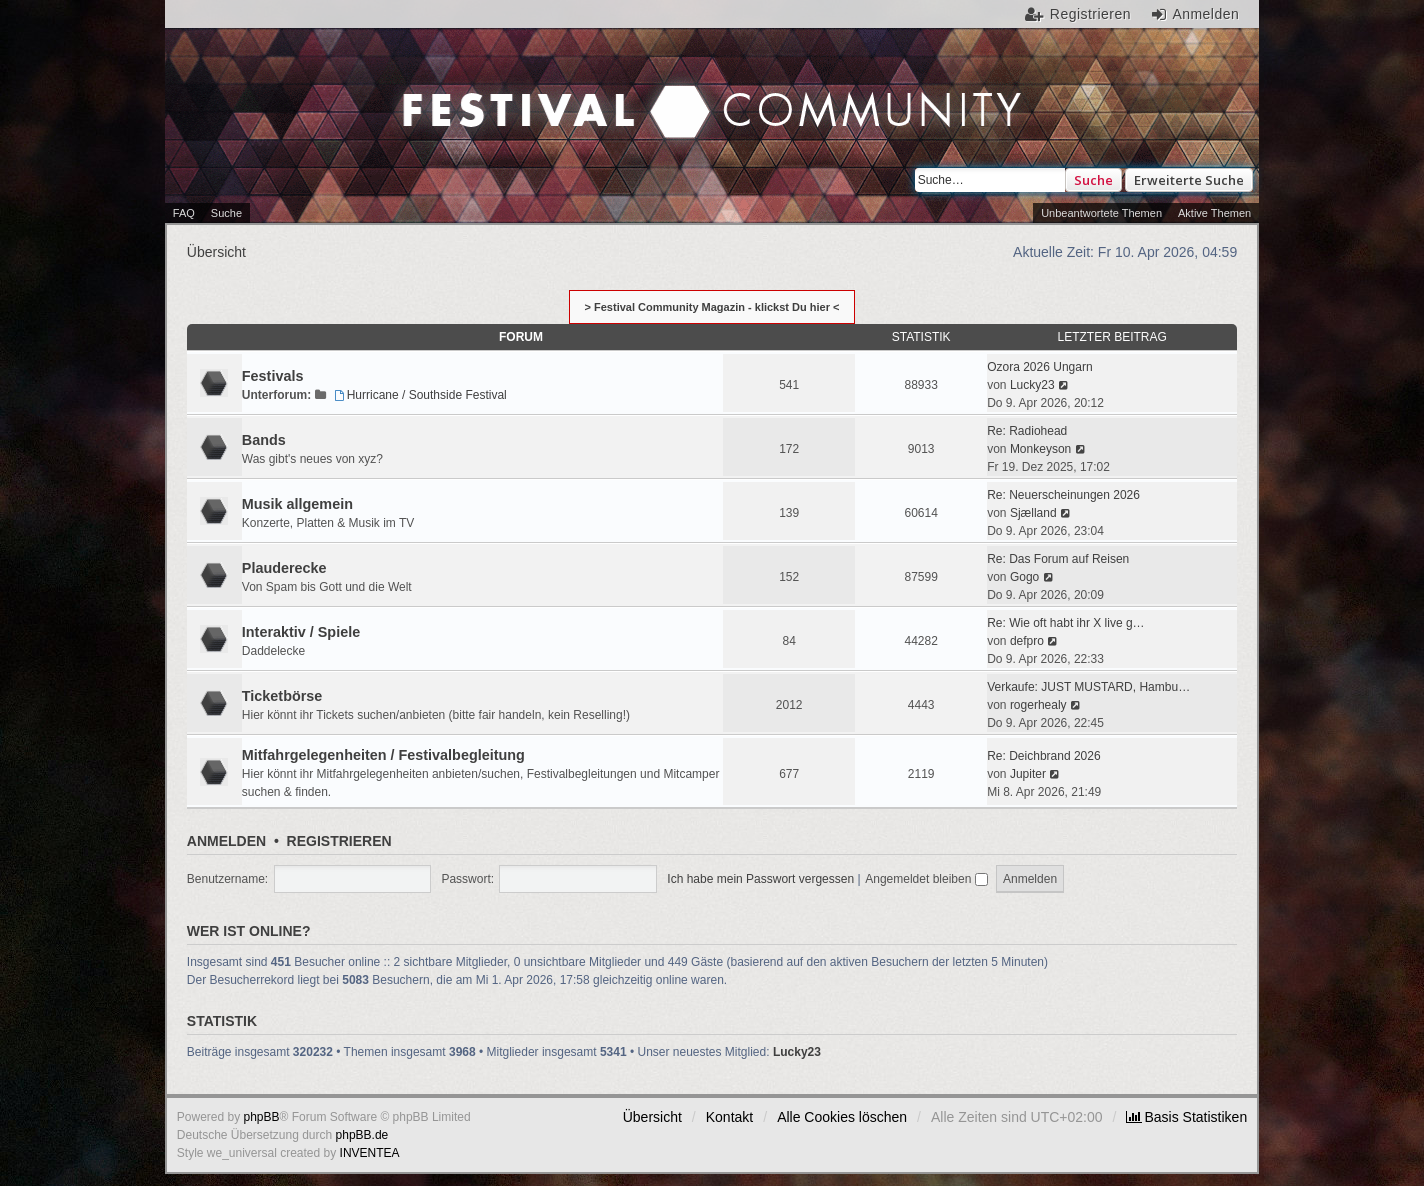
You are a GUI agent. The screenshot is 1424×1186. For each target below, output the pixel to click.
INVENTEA (370, 1153)
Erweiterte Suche (1189, 180)
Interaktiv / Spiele (301, 632)
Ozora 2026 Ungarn (1039, 367)
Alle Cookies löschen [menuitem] (842, 1117)
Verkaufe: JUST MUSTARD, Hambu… (1088, 687)
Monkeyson (1040, 449)
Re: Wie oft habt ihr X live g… (1065, 623)
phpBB (262, 1117)
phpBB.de (362, 1135)
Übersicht (652, 1117)
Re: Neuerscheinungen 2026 (1063, 495)
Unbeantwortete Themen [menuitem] (1101, 213)
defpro (1027, 641)
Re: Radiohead (1027, 431)
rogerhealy (1038, 705)
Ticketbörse (282, 696)
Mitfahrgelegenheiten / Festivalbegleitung (383, 755)
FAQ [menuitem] (184, 213)
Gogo (1024, 577)
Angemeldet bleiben (926, 879)
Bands (264, 440)
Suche (1093, 180)
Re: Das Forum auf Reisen (1058, 559)
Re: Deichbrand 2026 (1043, 756)
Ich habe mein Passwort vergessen (760, 879)
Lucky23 (1032, 385)
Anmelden (226, 841)
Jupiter (1028, 774)
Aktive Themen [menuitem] (1214, 213)
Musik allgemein (297, 504)
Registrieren (339, 841)
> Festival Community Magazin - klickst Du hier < (712, 307)
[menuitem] (1186, 1117)
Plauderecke (284, 568)
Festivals (273, 376)
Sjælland (1033, 513)
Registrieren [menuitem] (1090, 14)
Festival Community (541, 91)
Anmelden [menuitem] (1205, 14)
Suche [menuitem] (226, 213)
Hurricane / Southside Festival (418, 395)
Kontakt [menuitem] (729, 1117)
